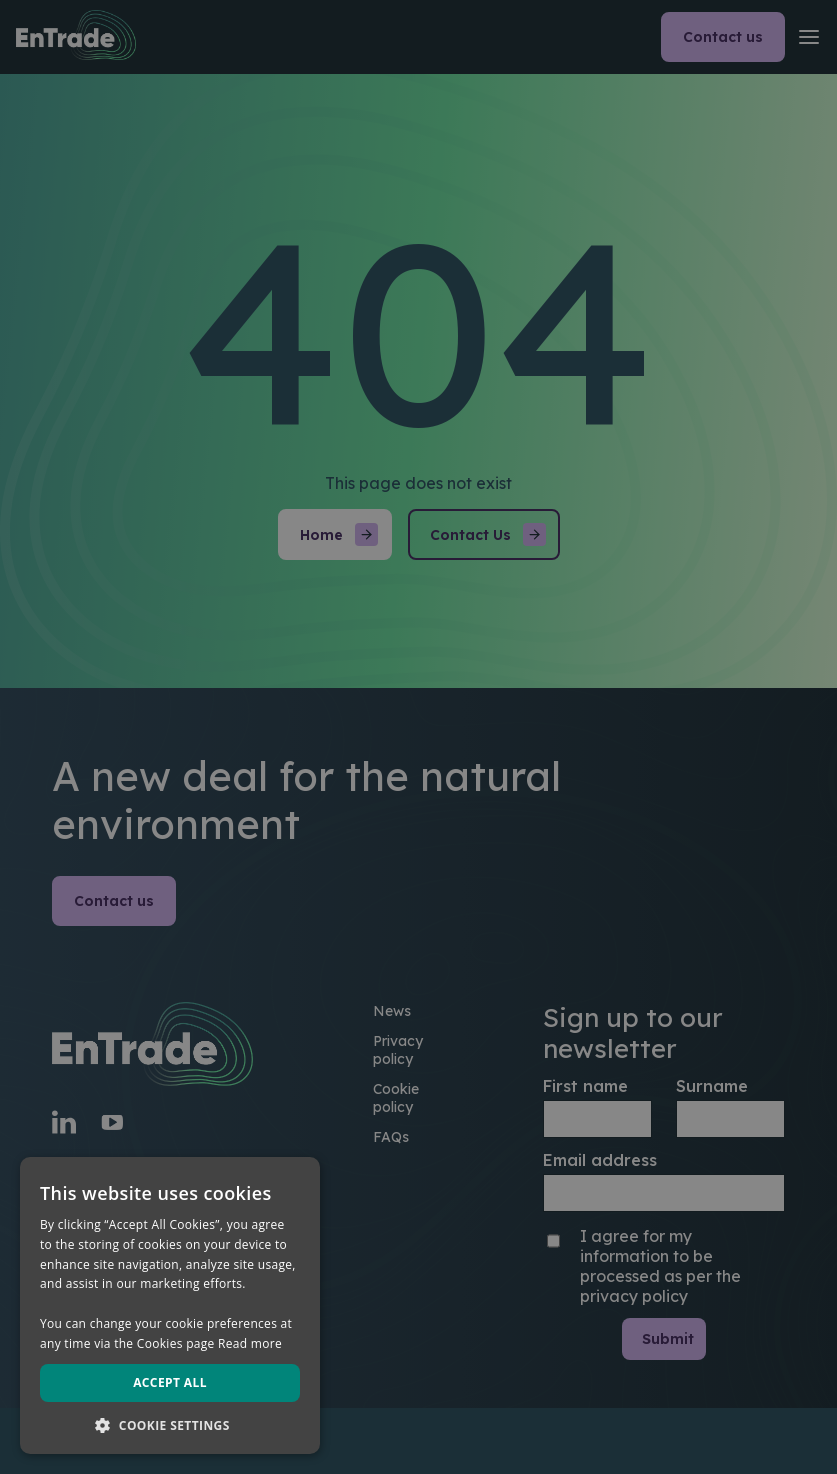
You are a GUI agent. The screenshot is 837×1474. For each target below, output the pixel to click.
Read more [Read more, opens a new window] (250, 1343)
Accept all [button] (170, 1382)
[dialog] (418, 737)
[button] (170, 1424)
